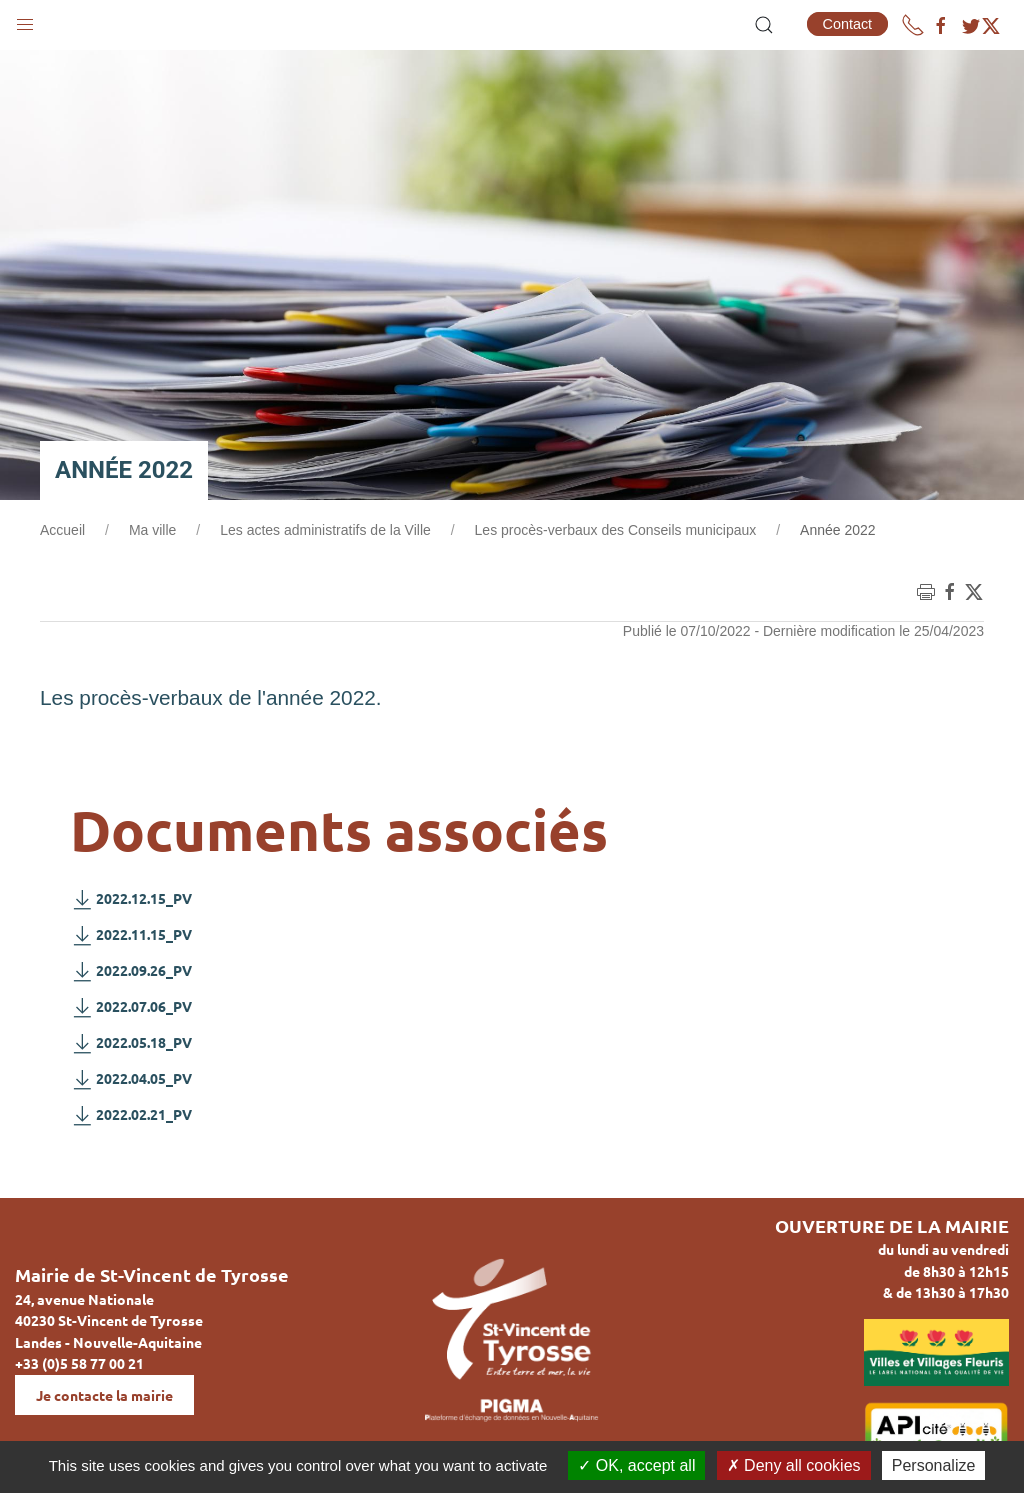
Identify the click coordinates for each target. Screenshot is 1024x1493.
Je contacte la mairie (104, 1395)
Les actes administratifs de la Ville (325, 530)
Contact (848, 24)
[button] (25, 20)
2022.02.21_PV (131, 1115)
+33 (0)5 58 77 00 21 (79, 1363)
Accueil (62, 530)
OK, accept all (636, 1465)
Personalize (934, 1465)
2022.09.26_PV (131, 971)
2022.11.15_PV (131, 935)
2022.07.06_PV (131, 1007)
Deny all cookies (794, 1465)
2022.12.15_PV (131, 899)
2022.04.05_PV (131, 1079)
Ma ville (152, 530)
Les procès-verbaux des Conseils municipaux (616, 530)
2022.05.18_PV (131, 1043)
